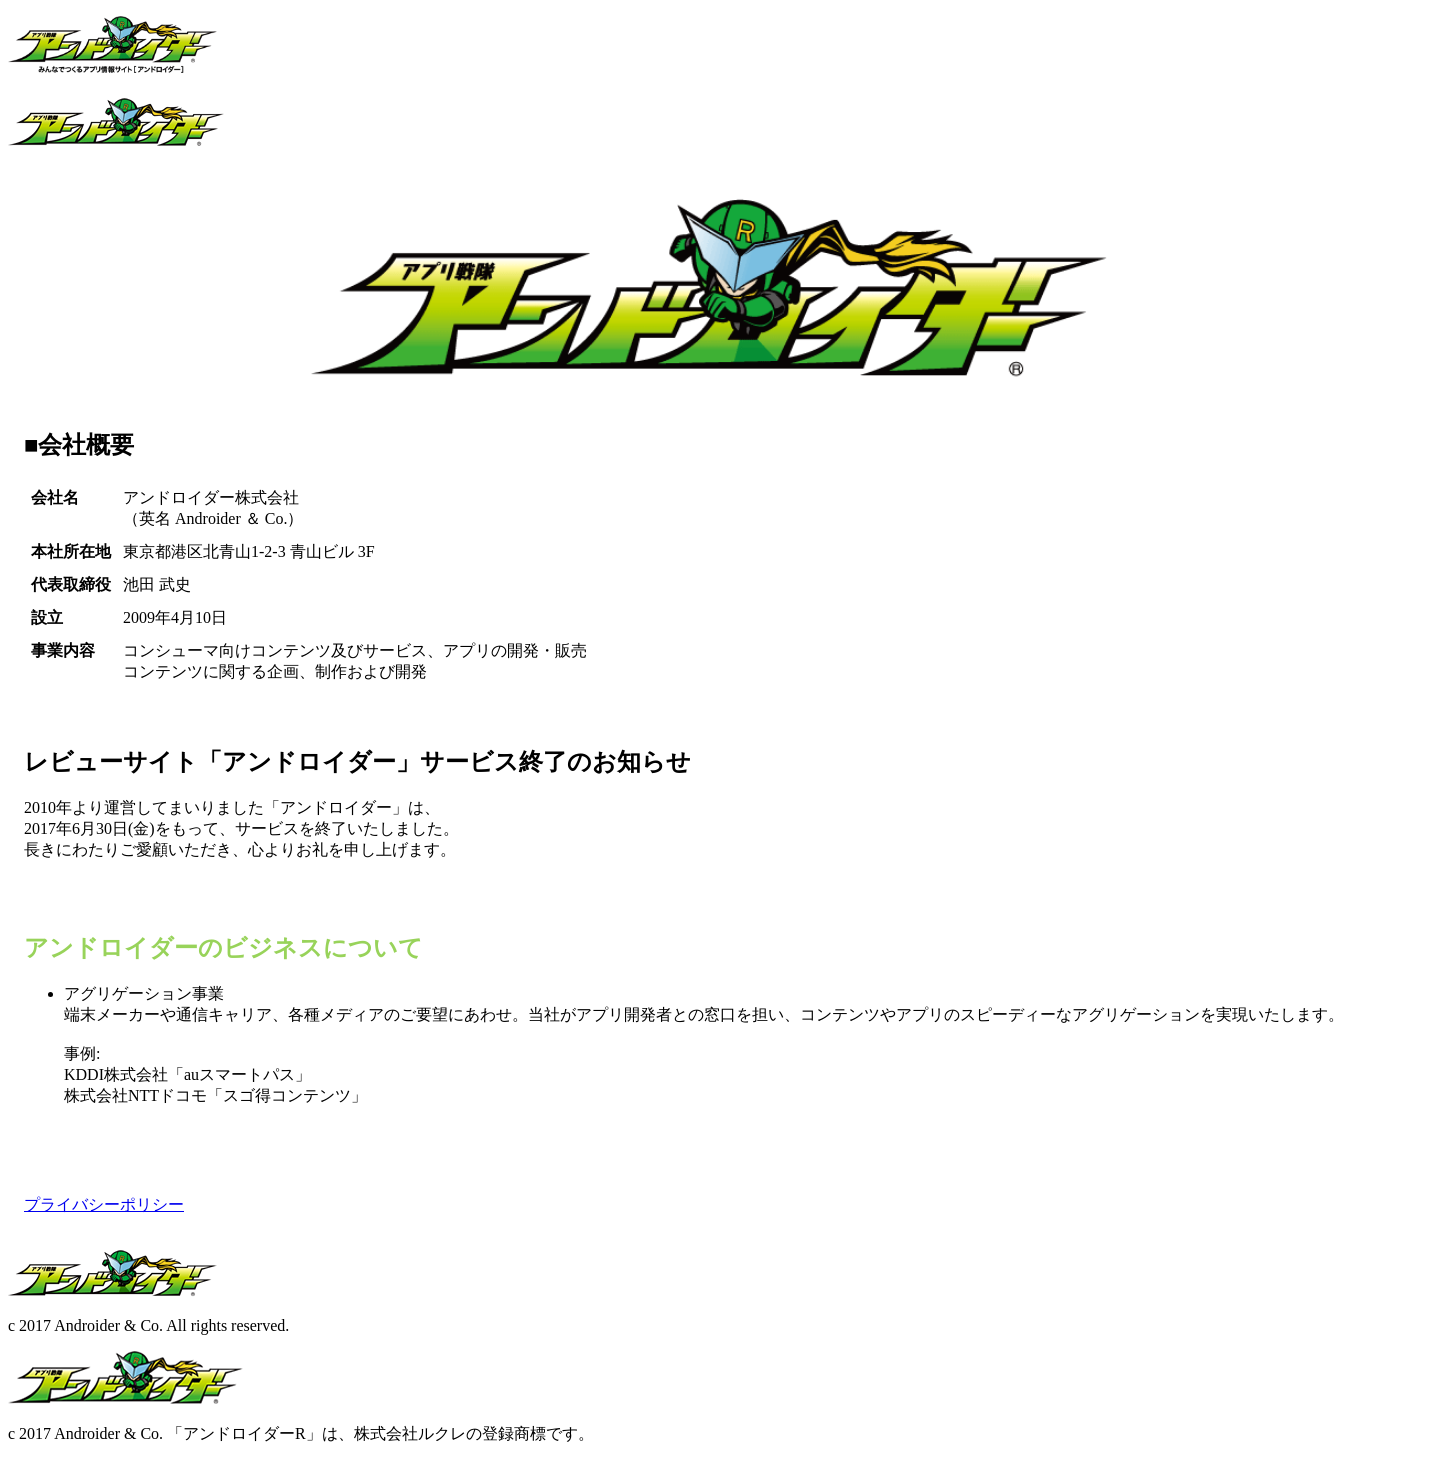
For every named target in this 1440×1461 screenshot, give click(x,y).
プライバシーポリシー (104, 1204)
